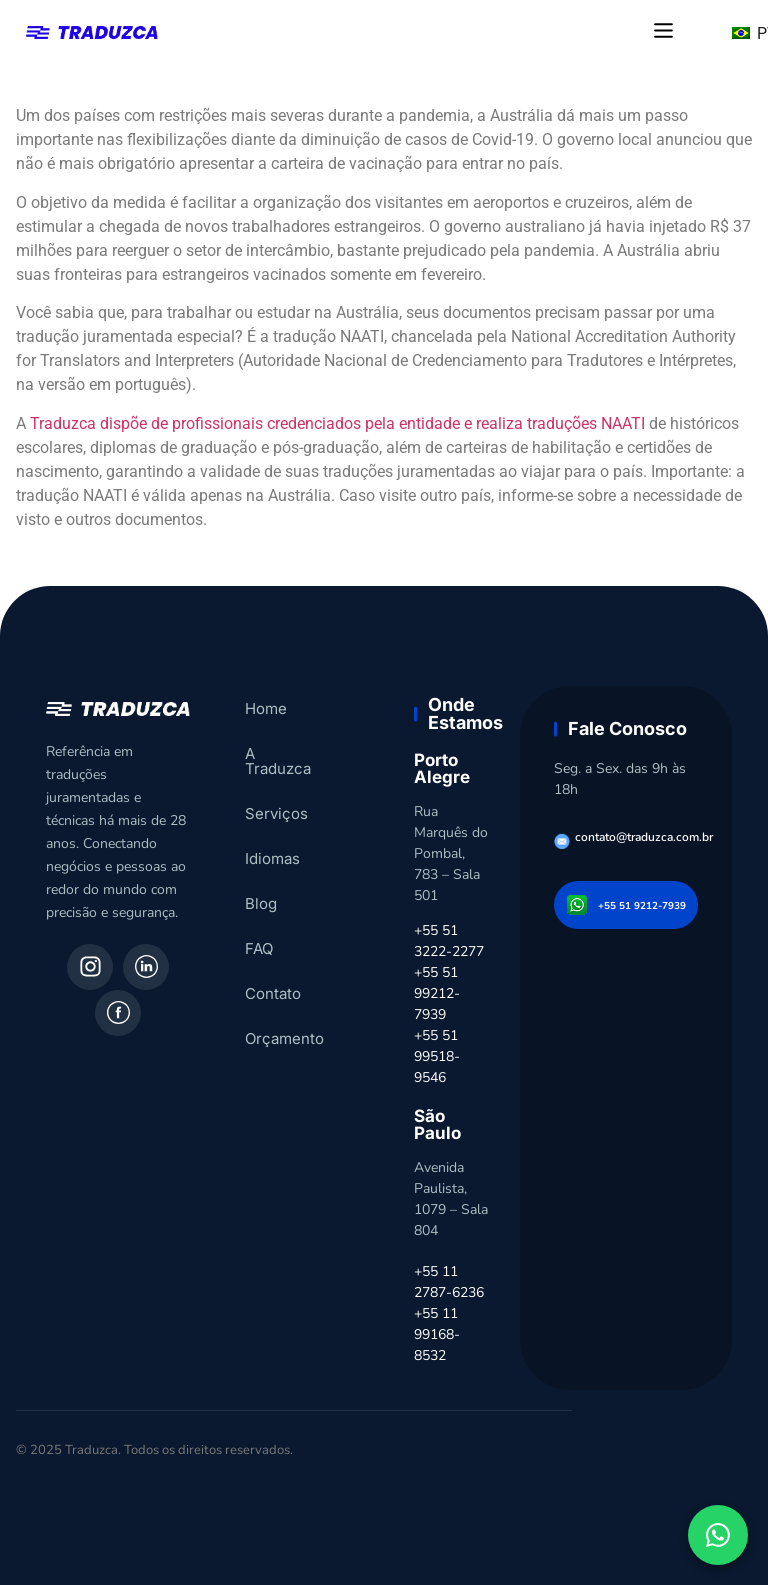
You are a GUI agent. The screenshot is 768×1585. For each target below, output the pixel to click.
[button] (664, 32)
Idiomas (272, 843)
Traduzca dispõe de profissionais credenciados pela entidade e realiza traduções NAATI (337, 423)
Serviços (276, 798)
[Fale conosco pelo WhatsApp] (718, 1535)
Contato (273, 978)
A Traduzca (285, 753)
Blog (261, 888)
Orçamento (284, 1023)
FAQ (259, 933)
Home (266, 708)
